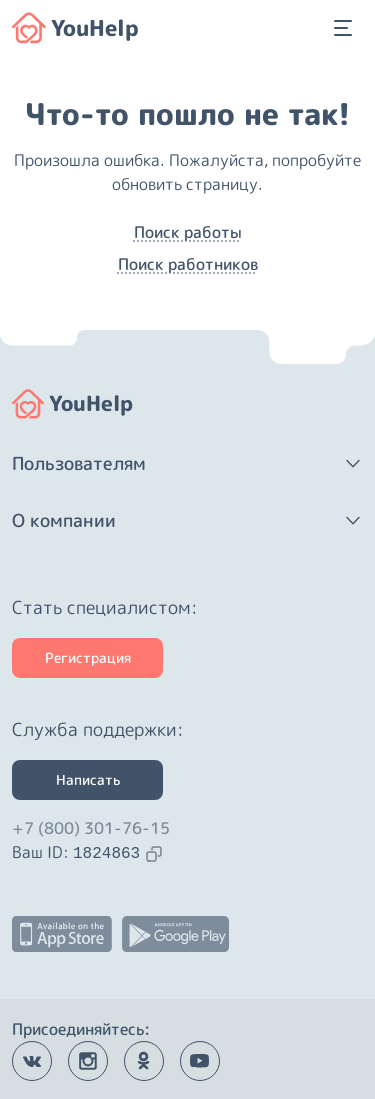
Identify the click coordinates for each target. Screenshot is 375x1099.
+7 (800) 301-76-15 (91, 828)
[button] (187, 464)
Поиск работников (188, 264)
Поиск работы (188, 232)
